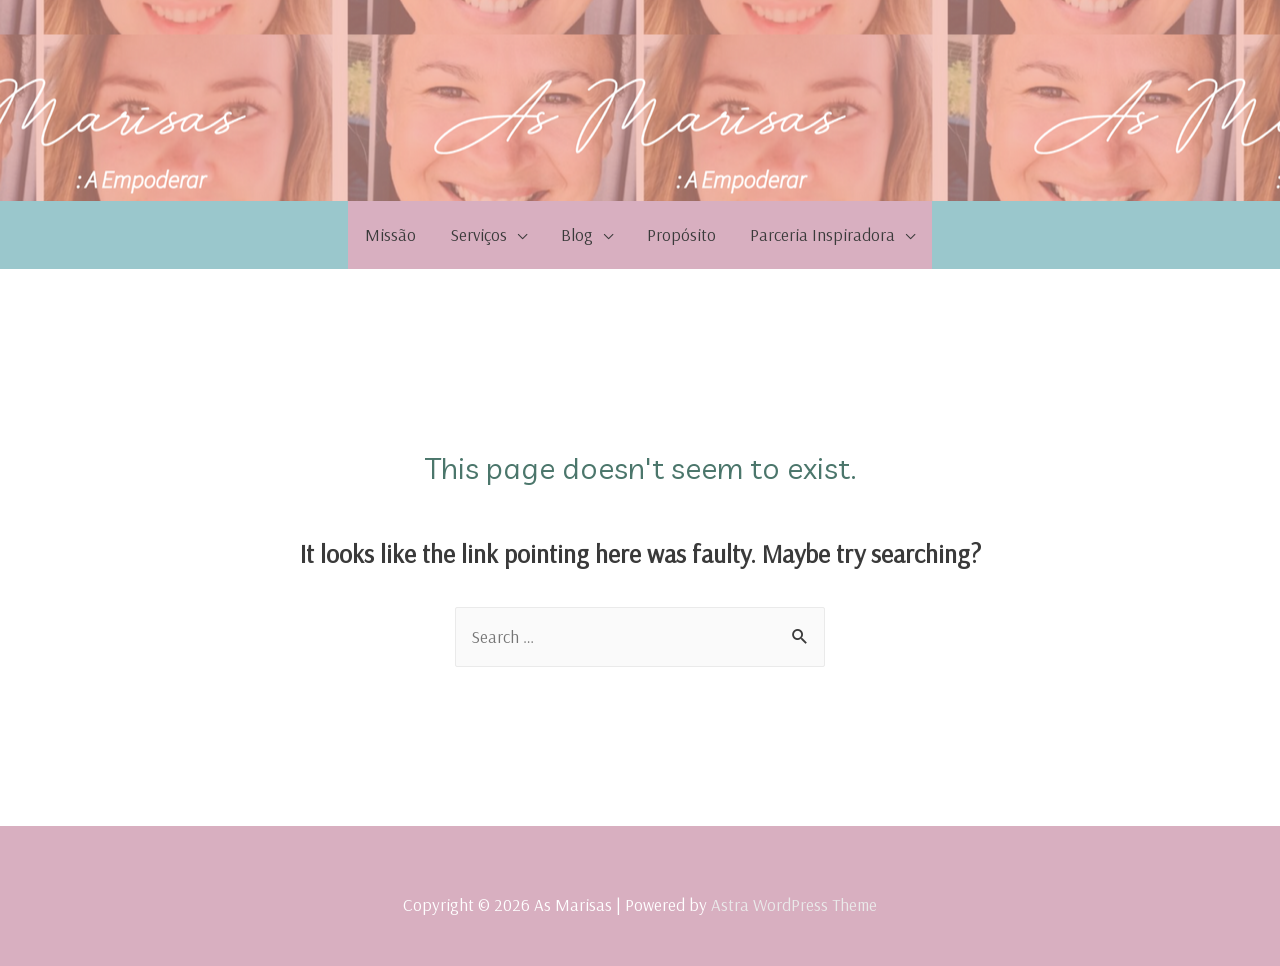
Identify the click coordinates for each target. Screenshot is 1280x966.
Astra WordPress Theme (794, 904)
